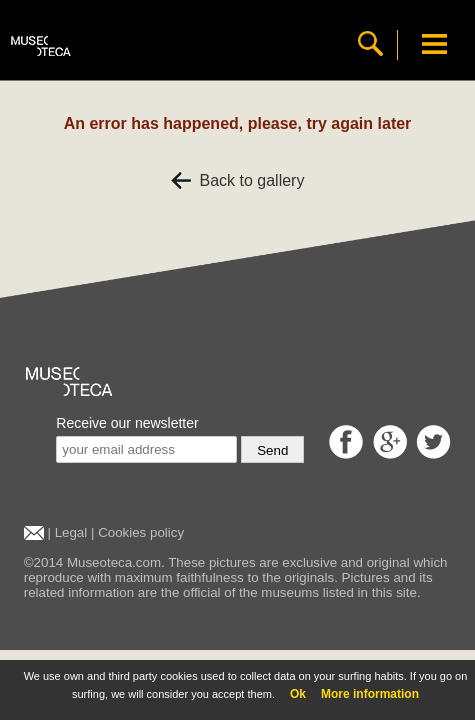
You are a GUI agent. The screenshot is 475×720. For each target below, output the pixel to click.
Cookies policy (141, 532)
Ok (298, 694)
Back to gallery (238, 180)
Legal (71, 532)
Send (272, 450)
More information (370, 694)
